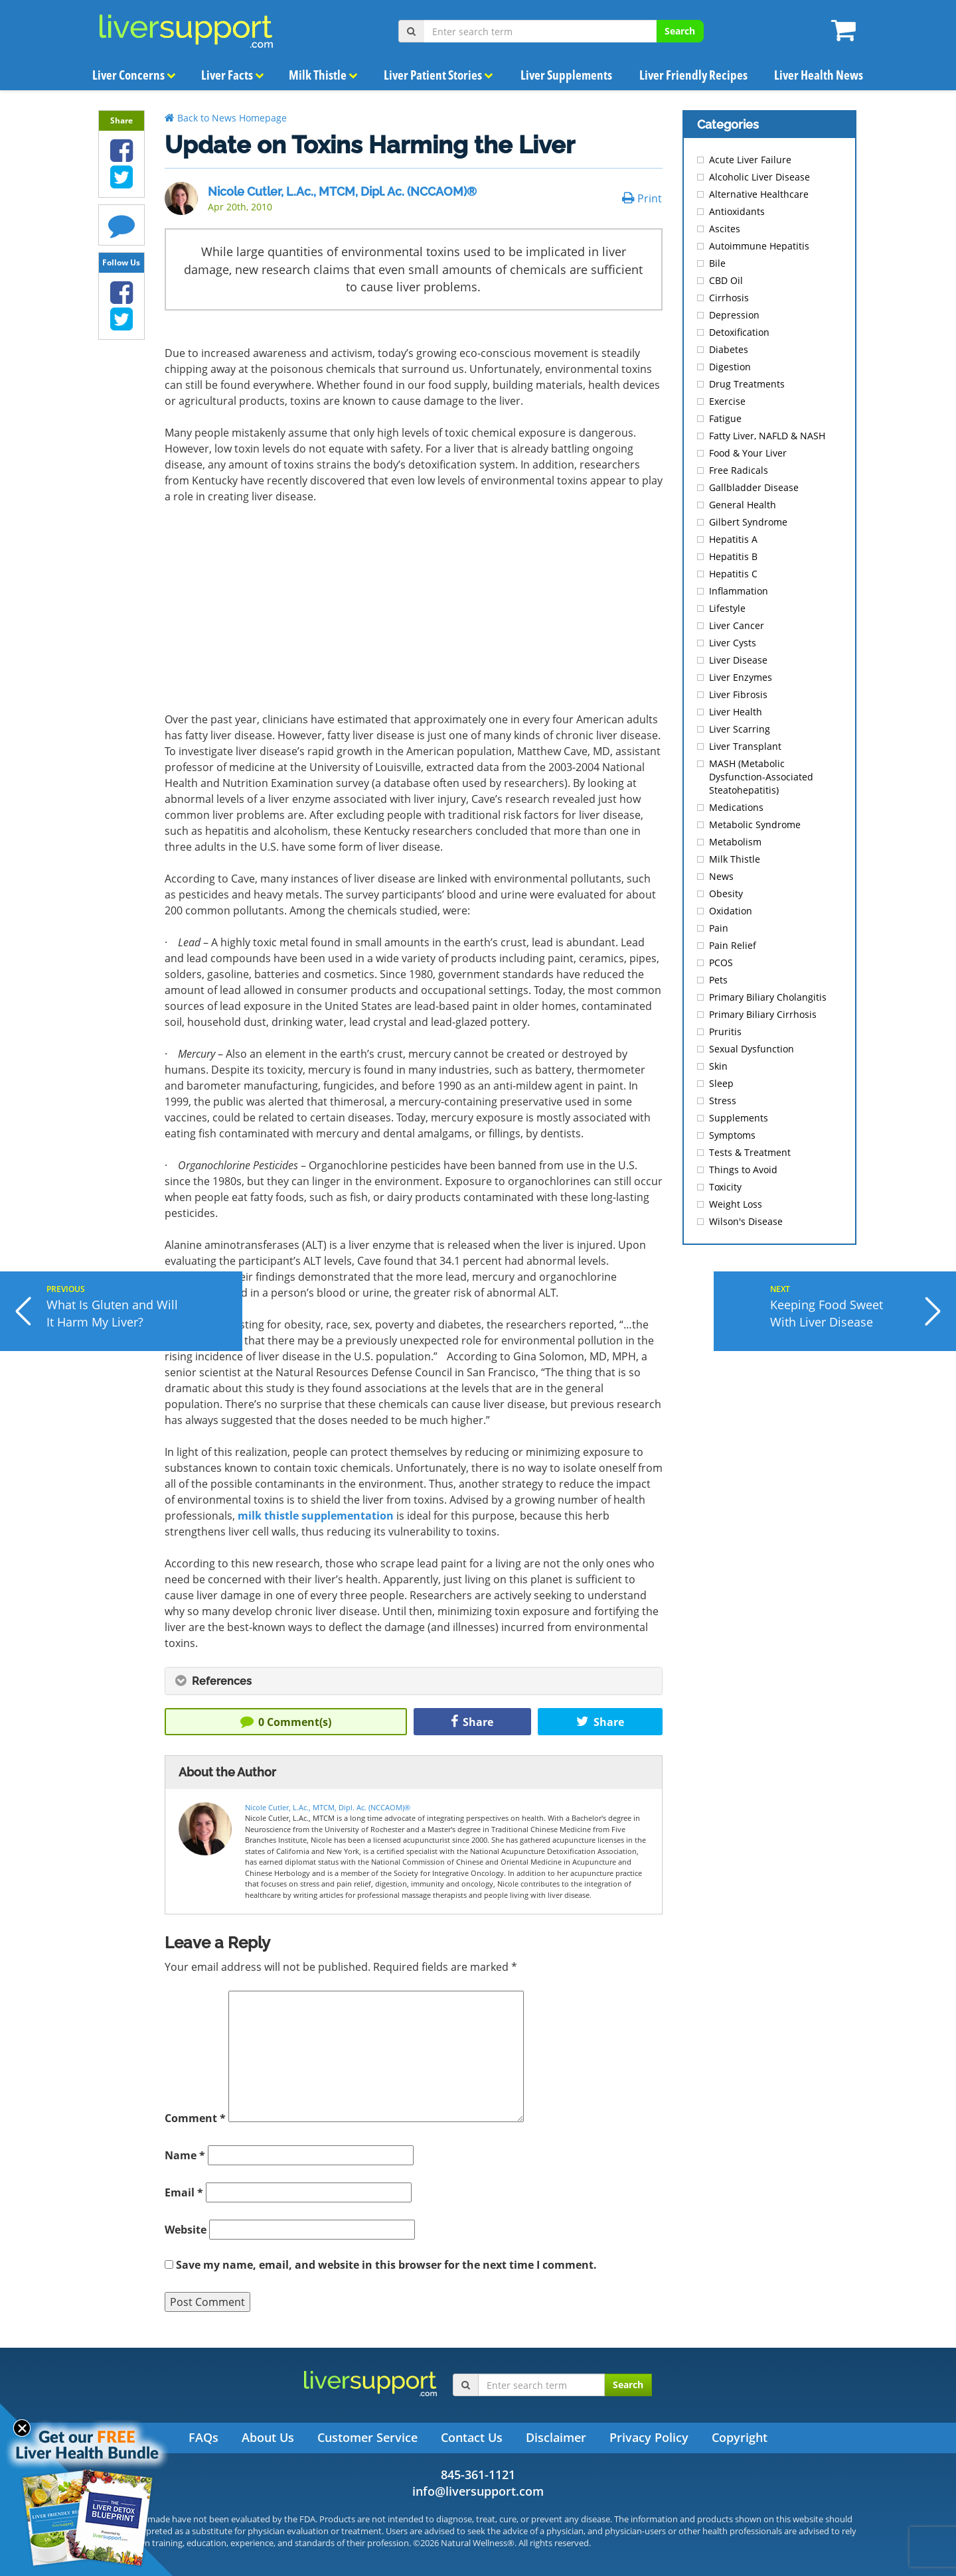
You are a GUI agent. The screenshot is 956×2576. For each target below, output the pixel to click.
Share (472, 1722)
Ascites (724, 228)
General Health (742, 504)
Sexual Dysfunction (751, 1048)
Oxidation (730, 910)
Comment (195, 2118)
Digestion (730, 366)
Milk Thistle (322, 75)
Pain (718, 928)
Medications (736, 807)
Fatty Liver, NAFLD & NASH (767, 435)
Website (185, 2229)
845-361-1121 (478, 2474)
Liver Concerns (134, 75)
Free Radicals (738, 470)
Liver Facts (233, 75)
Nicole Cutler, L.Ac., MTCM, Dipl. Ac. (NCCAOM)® (342, 191)
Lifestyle (727, 608)
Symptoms (732, 1135)
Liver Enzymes (740, 677)
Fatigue (725, 418)
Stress (722, 1100)
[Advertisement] (414, 613)
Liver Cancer (736, 625)
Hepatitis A (733, 539)
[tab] (413, 1681)
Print (642, 198)
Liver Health (735, 711)
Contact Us (472, 2437)
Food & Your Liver (748, 453)
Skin (718, 1066)
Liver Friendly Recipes (692, 75)
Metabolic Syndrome (755, 824)
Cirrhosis (729, 297)
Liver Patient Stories (438, 75)
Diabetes (728, 349)
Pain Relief (732, 945)
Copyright (739, 2437)
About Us (268, 2437)
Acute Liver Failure (750, 159)
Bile (717, 263)
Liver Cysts (732, 642)
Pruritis (725, 1031)
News (721, 876)
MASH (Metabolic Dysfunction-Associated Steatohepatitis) (761, 776)
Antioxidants (737, 211)
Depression (734, 315)
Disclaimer (556, 2437)
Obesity (726, 893)
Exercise (727, 401)
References (213, 1681)
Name (185, 2155)
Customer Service (367, 2437)
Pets (718, 979)
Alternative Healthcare (759, 194)
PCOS (721, 962)
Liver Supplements (566, 75)
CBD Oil (726, 280)
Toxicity (725, 1187)
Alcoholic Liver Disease (759, 177)
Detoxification (739, 332)
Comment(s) (285, 1722)
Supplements (738, 1117)
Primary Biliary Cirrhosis (763, 1014)
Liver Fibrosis (738, 694)
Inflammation (738, 591)
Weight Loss (735, 1204)
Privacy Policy (648, 2437)
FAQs (203, 2437)
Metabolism (735, 841)
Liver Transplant (745, 746)
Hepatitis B (733, 556)
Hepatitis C (733, 573)
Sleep (721, 1083)
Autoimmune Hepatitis (759, 246)
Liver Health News (818, 75)
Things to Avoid (743, 1169)
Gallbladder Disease (754, 487)
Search (680, 31)
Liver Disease (738, 660)
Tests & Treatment (750, 1152)
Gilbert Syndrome (748, 522)
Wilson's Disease (746, 1221)
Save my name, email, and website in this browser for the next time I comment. (386, 2264)
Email (184, 2192)
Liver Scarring (739, 729)
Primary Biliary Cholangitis (768, 997)
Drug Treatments (747, 384)
